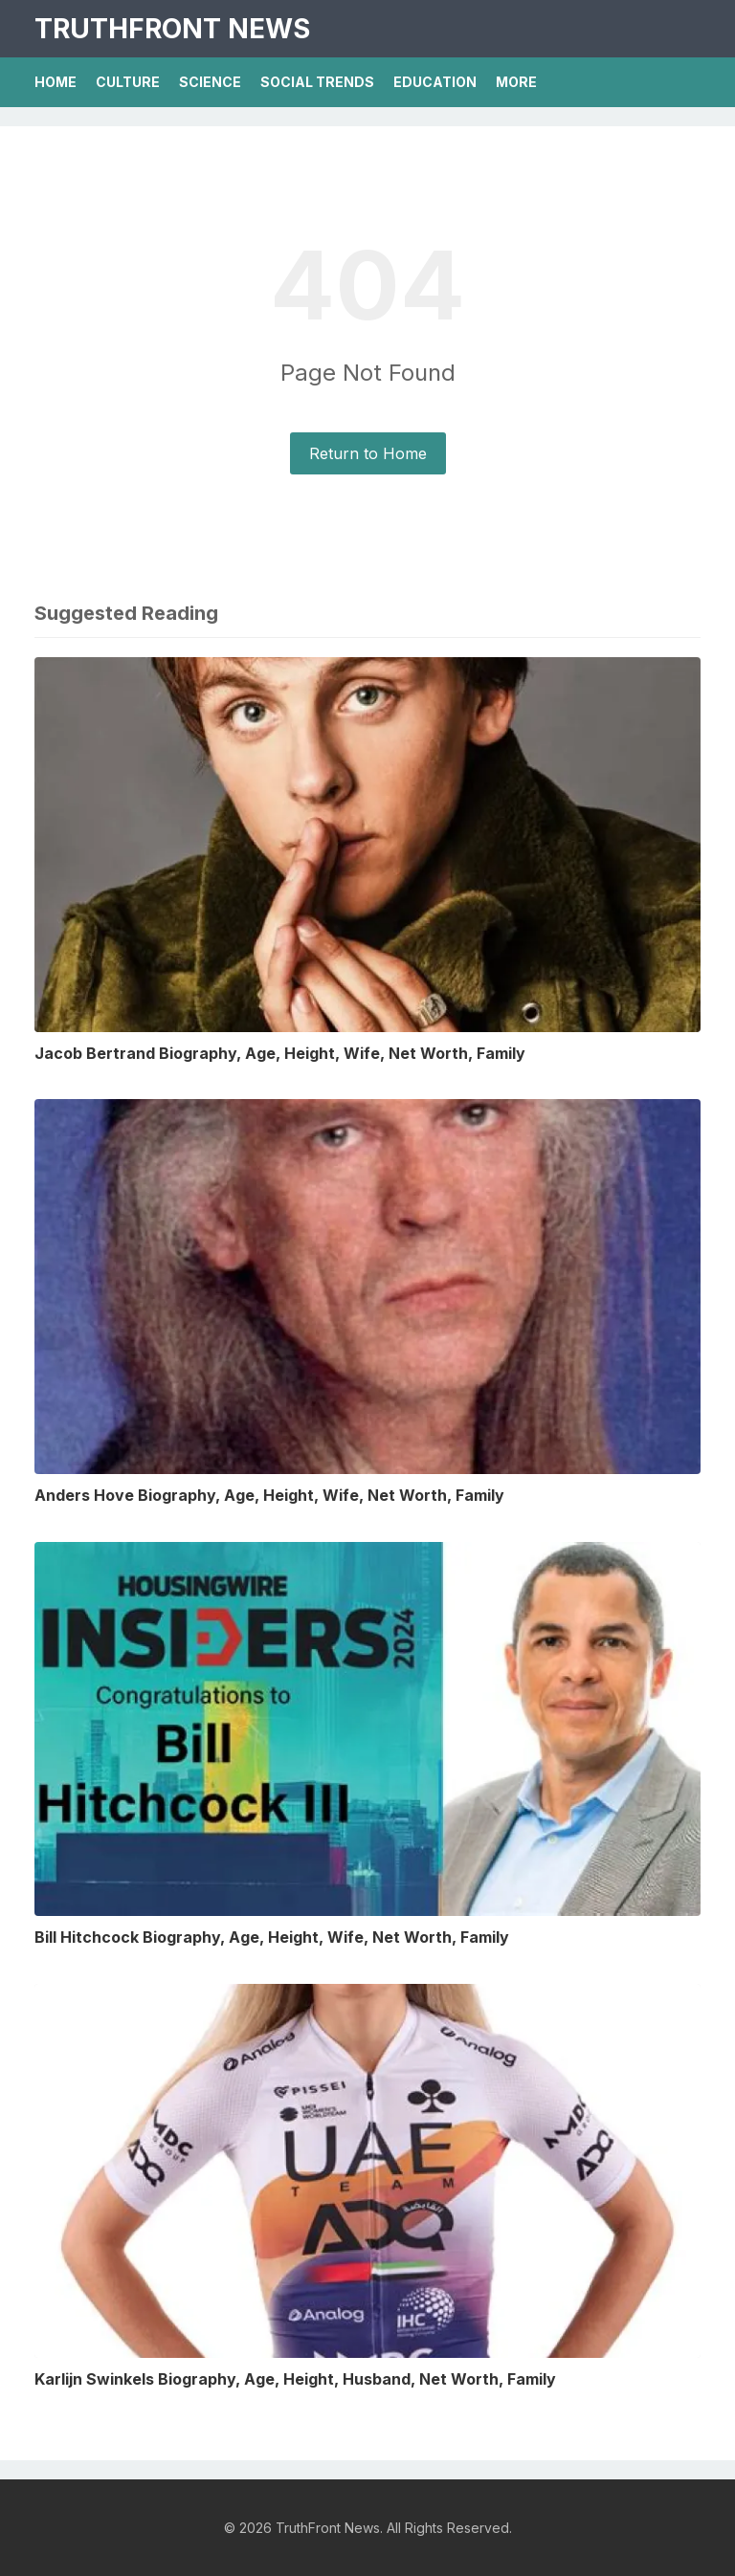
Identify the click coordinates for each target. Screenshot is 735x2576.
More (516, 82)
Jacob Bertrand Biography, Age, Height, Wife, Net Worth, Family (279, 1053)
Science (210, 82)
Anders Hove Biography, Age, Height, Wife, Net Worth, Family (269, 1495)
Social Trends (317, 82)
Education (435, 82)
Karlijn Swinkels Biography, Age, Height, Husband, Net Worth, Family (295, 2379)
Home (55, 82)
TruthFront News (172, 28)
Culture (128, 82)
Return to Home (368, 453)
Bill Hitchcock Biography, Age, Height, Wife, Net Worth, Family (271, 1937)
